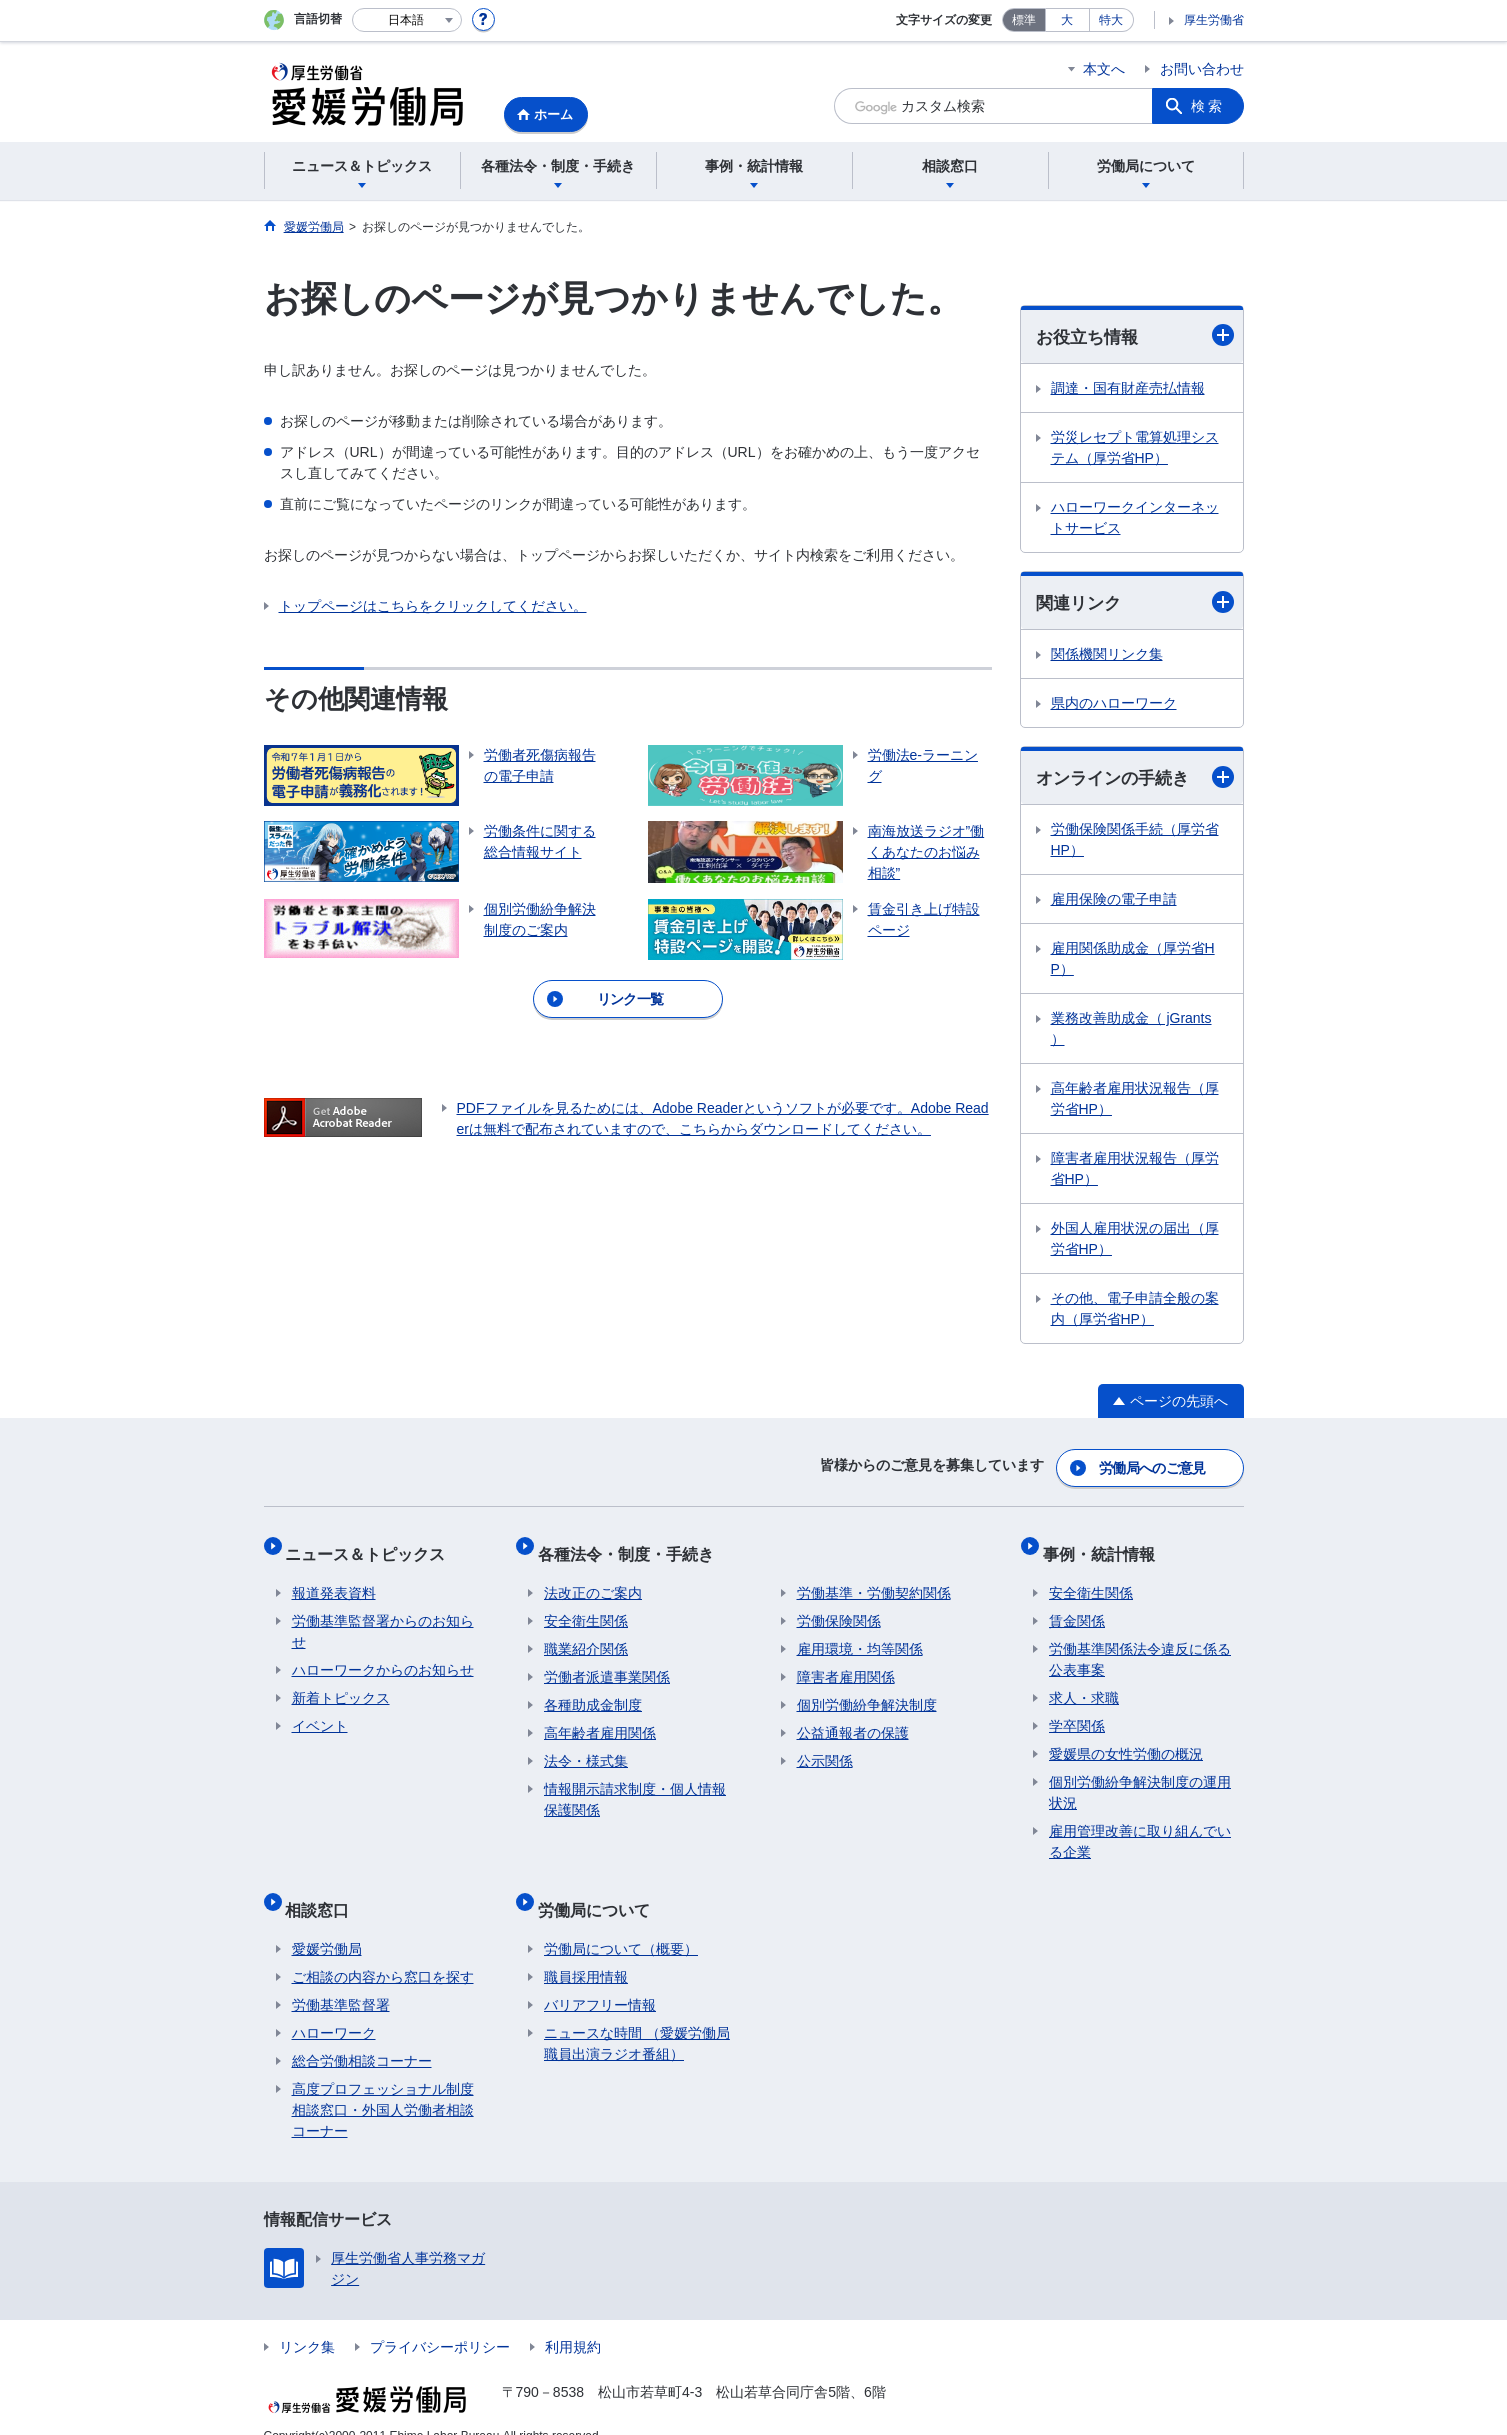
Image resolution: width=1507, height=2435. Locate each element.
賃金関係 (1077, 1607)
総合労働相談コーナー (362, 2034)
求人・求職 (1084, 1684)
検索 (1208, 106)
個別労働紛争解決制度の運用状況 (1140, 1778)
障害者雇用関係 (846, 1663)
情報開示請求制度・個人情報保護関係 (635, 1785)
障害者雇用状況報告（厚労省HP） (1135, 1172)
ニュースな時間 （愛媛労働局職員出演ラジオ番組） (637, 2016)
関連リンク (1135, 603)
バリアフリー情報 (600, 1978)
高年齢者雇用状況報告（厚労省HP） (1135, 1102)
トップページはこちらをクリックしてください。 (433, 606)
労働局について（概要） (621, 1922)
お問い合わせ (1202, 69)
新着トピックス (341, 1684)
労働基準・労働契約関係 (874, 1579)
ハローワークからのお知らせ (383, 1656)
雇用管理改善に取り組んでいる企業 (1140, 1827)
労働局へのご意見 (1153, 1467)
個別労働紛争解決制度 (867, 1691)
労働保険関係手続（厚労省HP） (1135, 843)
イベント (320, 1712)
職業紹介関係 (586, 1635)
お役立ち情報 (1135, 336)
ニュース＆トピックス (372, 1545)
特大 (1111, 20)
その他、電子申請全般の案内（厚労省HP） (1135, 1312)
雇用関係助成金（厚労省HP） (1133, 962)
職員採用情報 (586, 1950)
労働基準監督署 (341, 1978)
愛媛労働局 (327, 1922)
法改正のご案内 (593, 1579)
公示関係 (825, 1747)
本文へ (1104, 69)
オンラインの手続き (1135, 780)
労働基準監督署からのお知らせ (383, 1617)
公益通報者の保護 (853, 1719)
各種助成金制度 (593, 1691)
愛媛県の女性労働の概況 (1126, 1740)
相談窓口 (324, 1888)
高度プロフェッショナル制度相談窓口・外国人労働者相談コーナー (383, 2083)
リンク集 (307, 2320)
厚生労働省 (1214, 20)
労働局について (600, 1888)
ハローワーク (334, 2006)
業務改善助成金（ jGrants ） (1131, 1032)
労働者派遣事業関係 (607, 1663)
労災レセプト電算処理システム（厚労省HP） (1135, 448)
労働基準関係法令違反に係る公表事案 (1140, 1645)
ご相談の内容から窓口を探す (383, 1950)
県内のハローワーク (1114, 706)
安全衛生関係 (586, 1607)
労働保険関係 (839, 1607)
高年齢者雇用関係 (600, 1719)
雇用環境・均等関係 (860, 1635)
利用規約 (573, 2320)
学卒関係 (1077, 1712)
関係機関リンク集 (1107, 657)
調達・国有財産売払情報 (1128, 389)
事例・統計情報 (1105, 1545)
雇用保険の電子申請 (1114, 903)
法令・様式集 (586, 1747)
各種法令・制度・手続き (632, 1545)
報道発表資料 (334, 1579)
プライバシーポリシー (440, 2320)
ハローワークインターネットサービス (1135, 518)
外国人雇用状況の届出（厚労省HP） (1135, 1242)
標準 (1024, 20)
